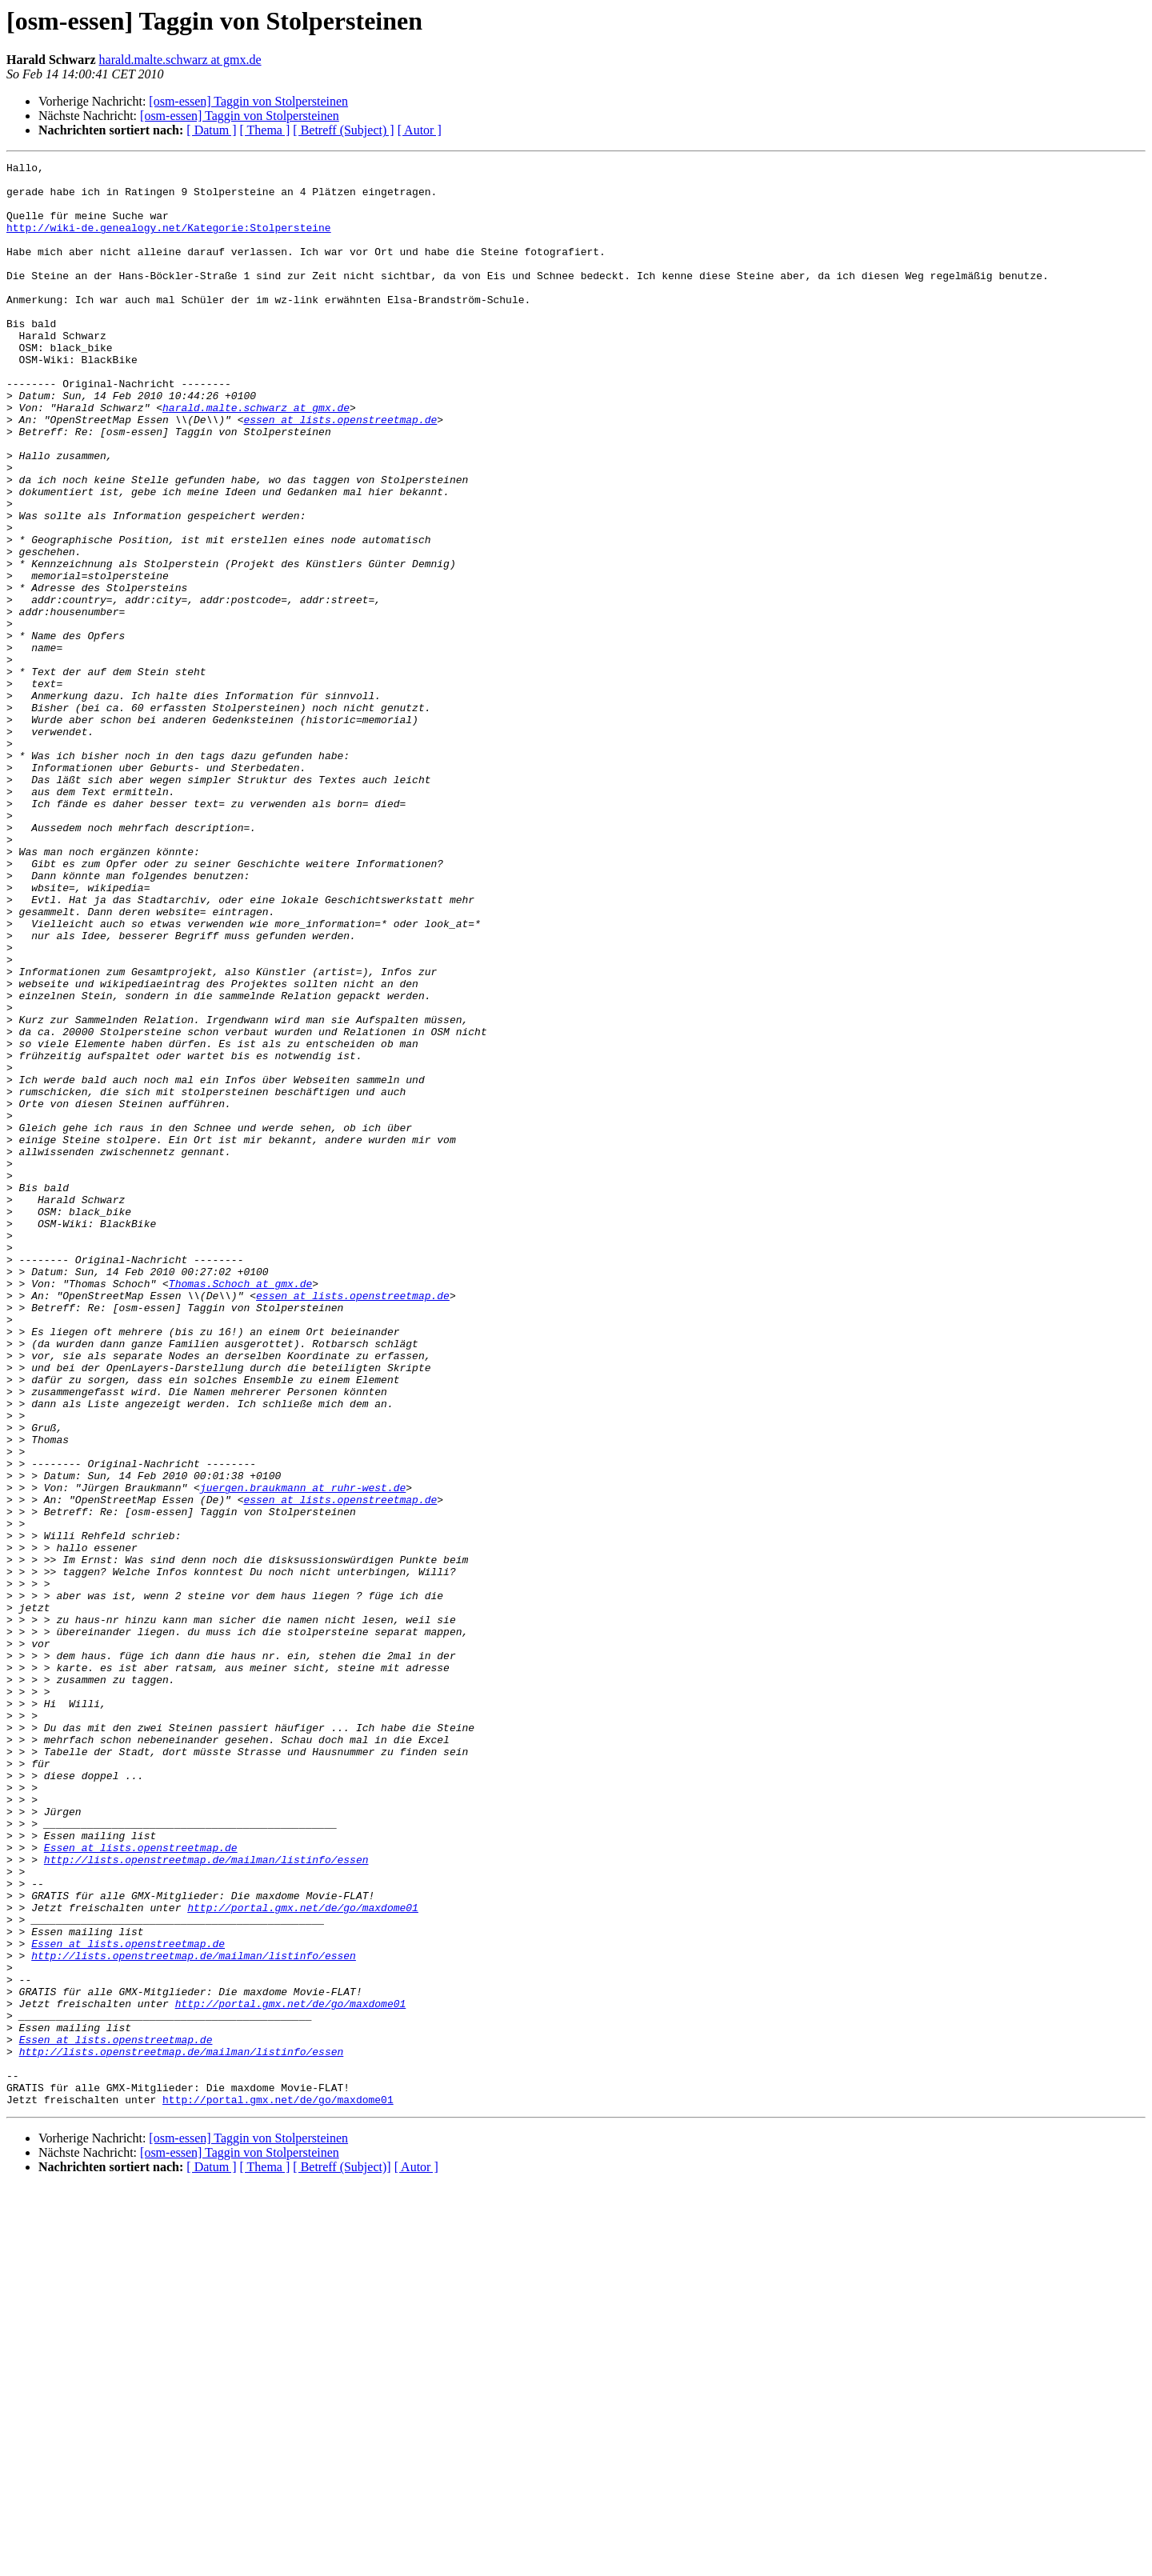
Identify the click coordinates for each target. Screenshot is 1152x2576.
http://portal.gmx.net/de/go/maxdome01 (302, 2257)
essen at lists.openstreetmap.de (340, 472)
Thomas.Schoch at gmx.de (240, 1509)
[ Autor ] (420, 130)
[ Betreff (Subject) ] (343, 130)
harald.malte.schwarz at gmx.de (180, 59)
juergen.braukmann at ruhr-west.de (303, 1753)
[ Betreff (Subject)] (341, 2555)
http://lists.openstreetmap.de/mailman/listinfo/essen (206, 2200)
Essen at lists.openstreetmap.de (141, 2185)
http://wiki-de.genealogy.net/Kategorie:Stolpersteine (168, 241)
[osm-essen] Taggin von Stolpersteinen (248, 101)
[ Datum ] (211, 130)
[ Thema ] (265, 130)
